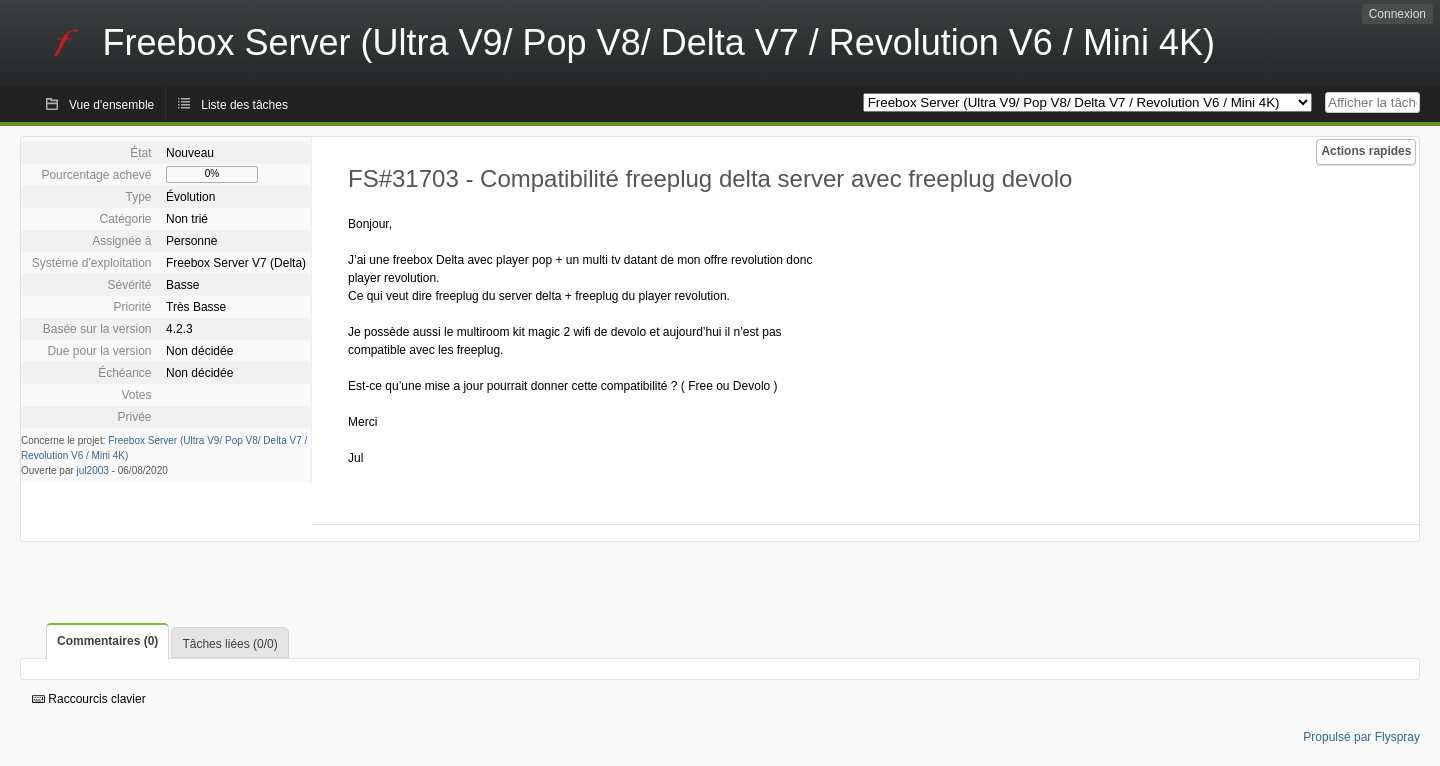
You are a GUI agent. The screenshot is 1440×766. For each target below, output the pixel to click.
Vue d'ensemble (111, 105)
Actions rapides (1366, 151)
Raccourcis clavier (89, 699)
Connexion (1397, 14)
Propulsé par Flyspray (1361, 737)
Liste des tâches (244, 105)
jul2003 (93, 470)
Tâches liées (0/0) (229, 644)
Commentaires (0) (107, 641)
